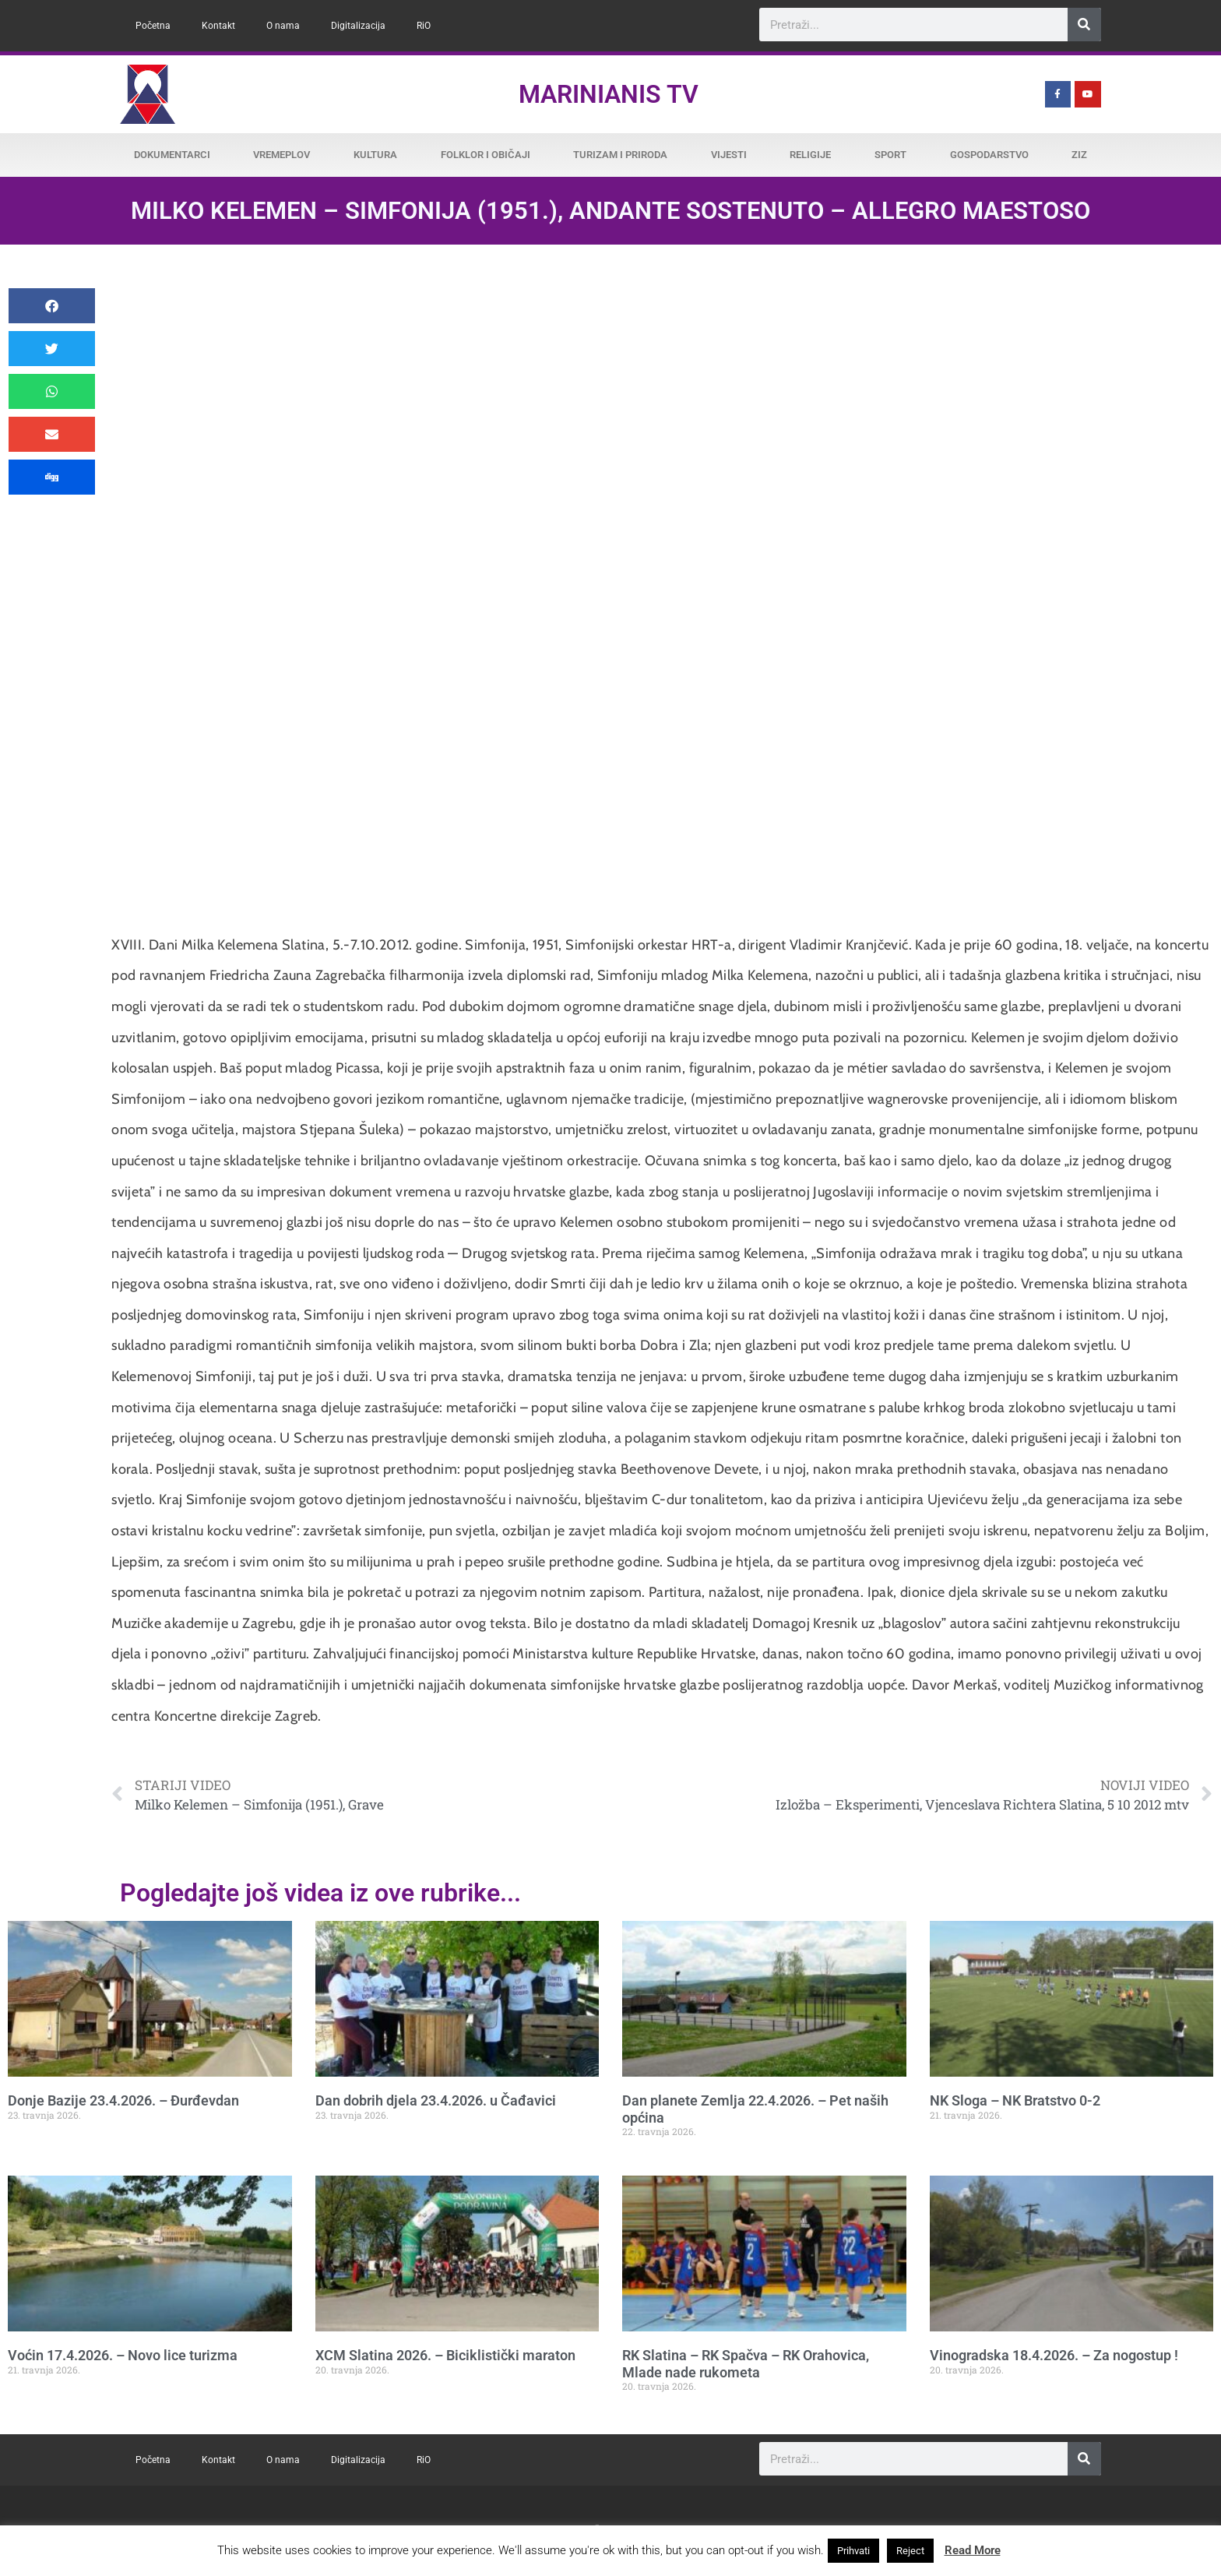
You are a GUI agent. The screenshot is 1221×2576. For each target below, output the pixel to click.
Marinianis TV (608, 94)
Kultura (375, 154)
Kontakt (218, 25)
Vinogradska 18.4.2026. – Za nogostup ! (1054, 2355)
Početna (153, 25)
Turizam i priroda (620, 154)
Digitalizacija (358, 25)
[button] (52, 305)
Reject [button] (910, 2551)
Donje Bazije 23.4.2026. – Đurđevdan (123, 2100)
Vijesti (729, 154)
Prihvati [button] (853, 2551)
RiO (424, 25)
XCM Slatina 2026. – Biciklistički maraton (445, 2355)
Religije (810, 154)
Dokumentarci (172, 154)
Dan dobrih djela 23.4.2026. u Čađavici (435, 2100)
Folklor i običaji (485, 154)
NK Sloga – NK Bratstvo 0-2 (1015, 2100)
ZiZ (1079, 154)
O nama (283, 25)
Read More (973, 2550)
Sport (890, 154)
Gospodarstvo (989, 154)
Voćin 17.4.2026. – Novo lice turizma (123, 2355)
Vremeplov (281, 154)
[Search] (1084, 24)
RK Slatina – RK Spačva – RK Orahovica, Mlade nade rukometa (745, 2363)
